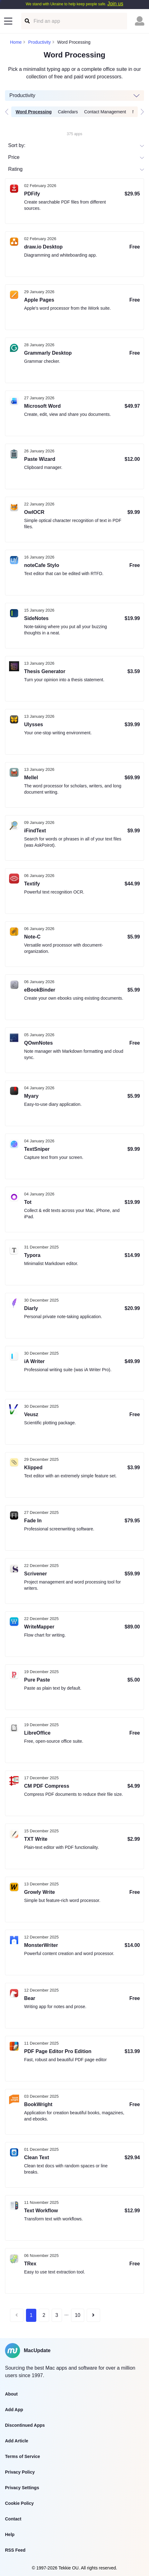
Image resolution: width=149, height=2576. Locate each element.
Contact (13, 2519)
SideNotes (36, 618)
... (66, 2313)
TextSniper (37, 1149)
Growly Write (39, 1892)
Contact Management (105, 112)
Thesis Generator (44, 671)
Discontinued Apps (25, 2425)
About (11, 2394)
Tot (28, 1202)
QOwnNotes (38, 1043)
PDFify (32, 193)
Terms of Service (22, 2456)
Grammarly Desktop (48, 353)
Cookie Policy (19, 2503)
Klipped (33, 1467)
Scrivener (35, 1573)
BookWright (38, 2104)
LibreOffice (37, 1733)
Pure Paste (37, 1680)
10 (77, 2315)
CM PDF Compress (46, 1786)
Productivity (39, 42)
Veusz (31, 1414)
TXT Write (35, 1839)
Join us (115, 3)
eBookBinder (39, 990)
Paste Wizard (39, 459)
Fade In (33, 1520)
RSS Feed (15, 2550)
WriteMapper (39, 1626)
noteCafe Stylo (41, 565)
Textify (32, 883)
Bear (29, 1998)
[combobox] (8, 169)
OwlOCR (34, 512)
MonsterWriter (41, 1945)
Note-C (32, 936)
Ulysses (33, 724)
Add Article (16, 2441)
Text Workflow (41, 2210)
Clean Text (36, 2157)
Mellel (31, 777)
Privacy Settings (22, 2487)
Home (16, 42)
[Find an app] (27, 21)
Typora (32, 1255)
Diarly (31, 1308)
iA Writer (34, 1361)
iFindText (35, 830)
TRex (30, 2263)
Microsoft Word (42, 406)
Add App (14, 2409)
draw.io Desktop (43, 247)
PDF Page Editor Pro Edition (57, 2051)
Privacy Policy (20, 2472)
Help (9, 2534)
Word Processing (34, 112)
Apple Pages (39, 300)
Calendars (68, 112)
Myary (31, 1096)
